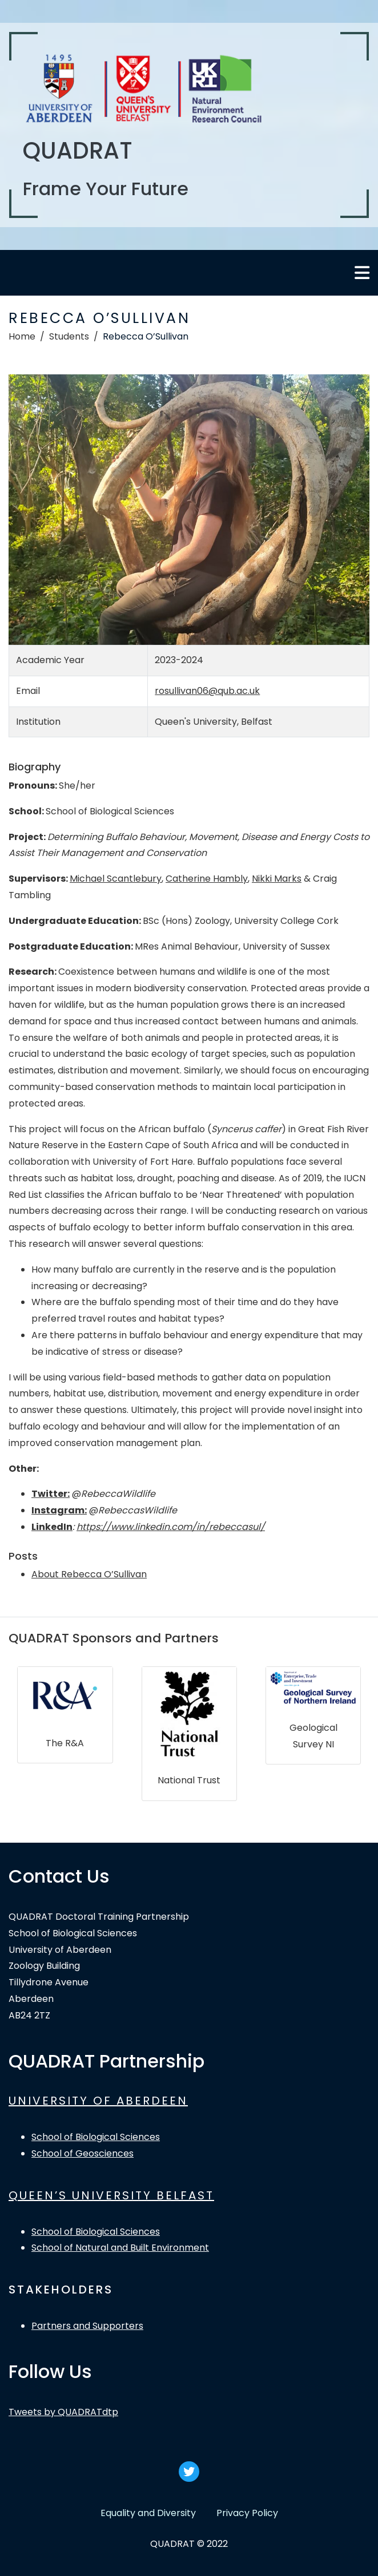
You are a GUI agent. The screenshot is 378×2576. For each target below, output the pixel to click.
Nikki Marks (276, 878)
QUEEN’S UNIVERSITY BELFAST (111, 2195)
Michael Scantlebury (116, 878)
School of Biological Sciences (95, 2136)
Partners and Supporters (87, 2325)
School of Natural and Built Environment (120, 2247)
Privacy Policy (247, 2513)
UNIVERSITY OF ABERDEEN (98, 2101)
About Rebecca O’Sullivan (89, 1574)
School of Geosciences (82, 2153)
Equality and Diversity (148, 2513)
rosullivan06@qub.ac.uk (207, 690)
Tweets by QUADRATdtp (63, 2411)
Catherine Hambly (207, 878)
